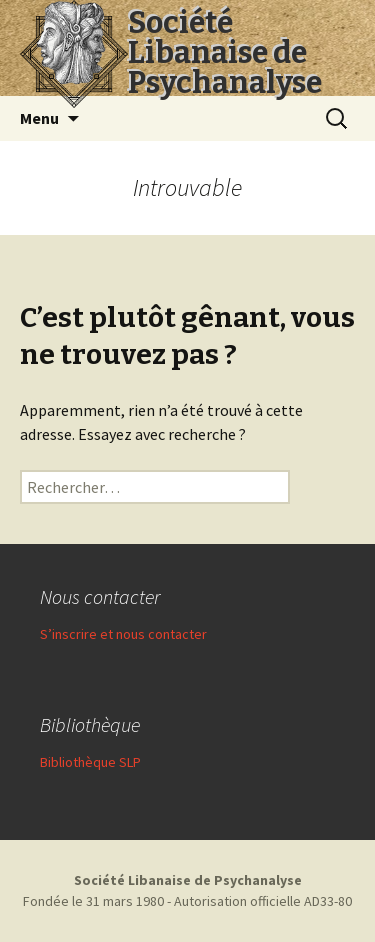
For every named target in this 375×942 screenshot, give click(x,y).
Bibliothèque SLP (90, 762)
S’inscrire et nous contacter (123, 634)
